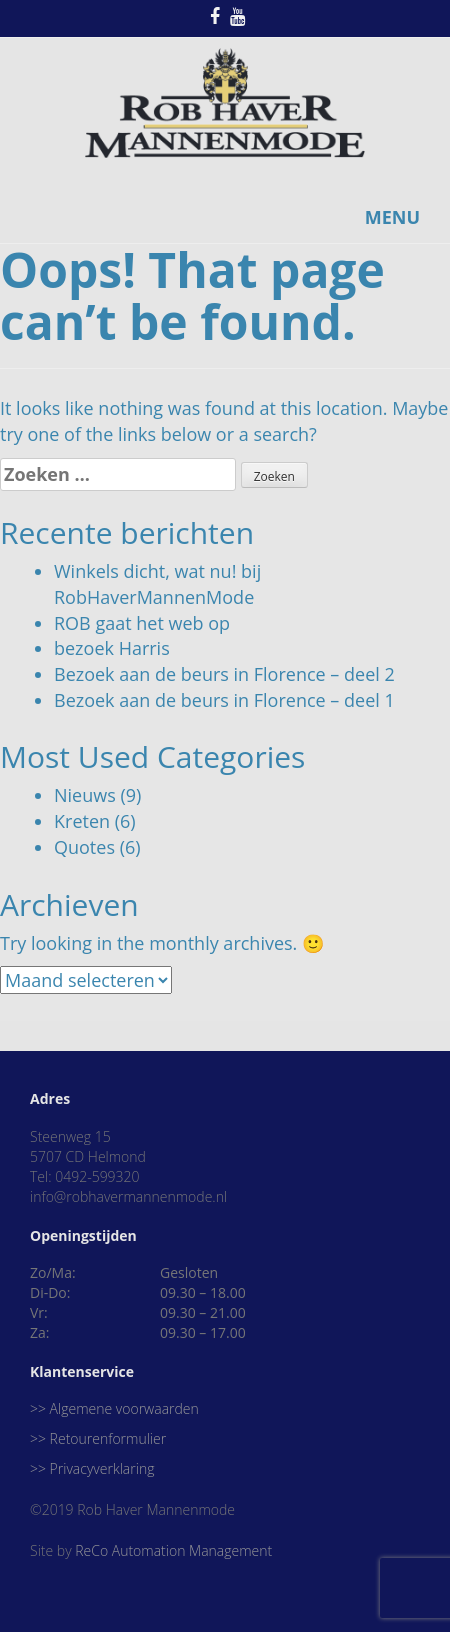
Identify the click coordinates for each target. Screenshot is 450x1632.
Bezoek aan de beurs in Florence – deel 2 (224, 674)
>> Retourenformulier (98, 1438)
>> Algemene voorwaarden (114, 1408)
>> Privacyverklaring (92, 1468)
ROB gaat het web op (142, 623)
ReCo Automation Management (173, 1550)
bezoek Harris (112, 648)
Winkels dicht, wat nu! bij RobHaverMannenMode (157, 584)
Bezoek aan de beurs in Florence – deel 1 (224, 700)
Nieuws (85, 795)
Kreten (82, 821)
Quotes (84, 847)
